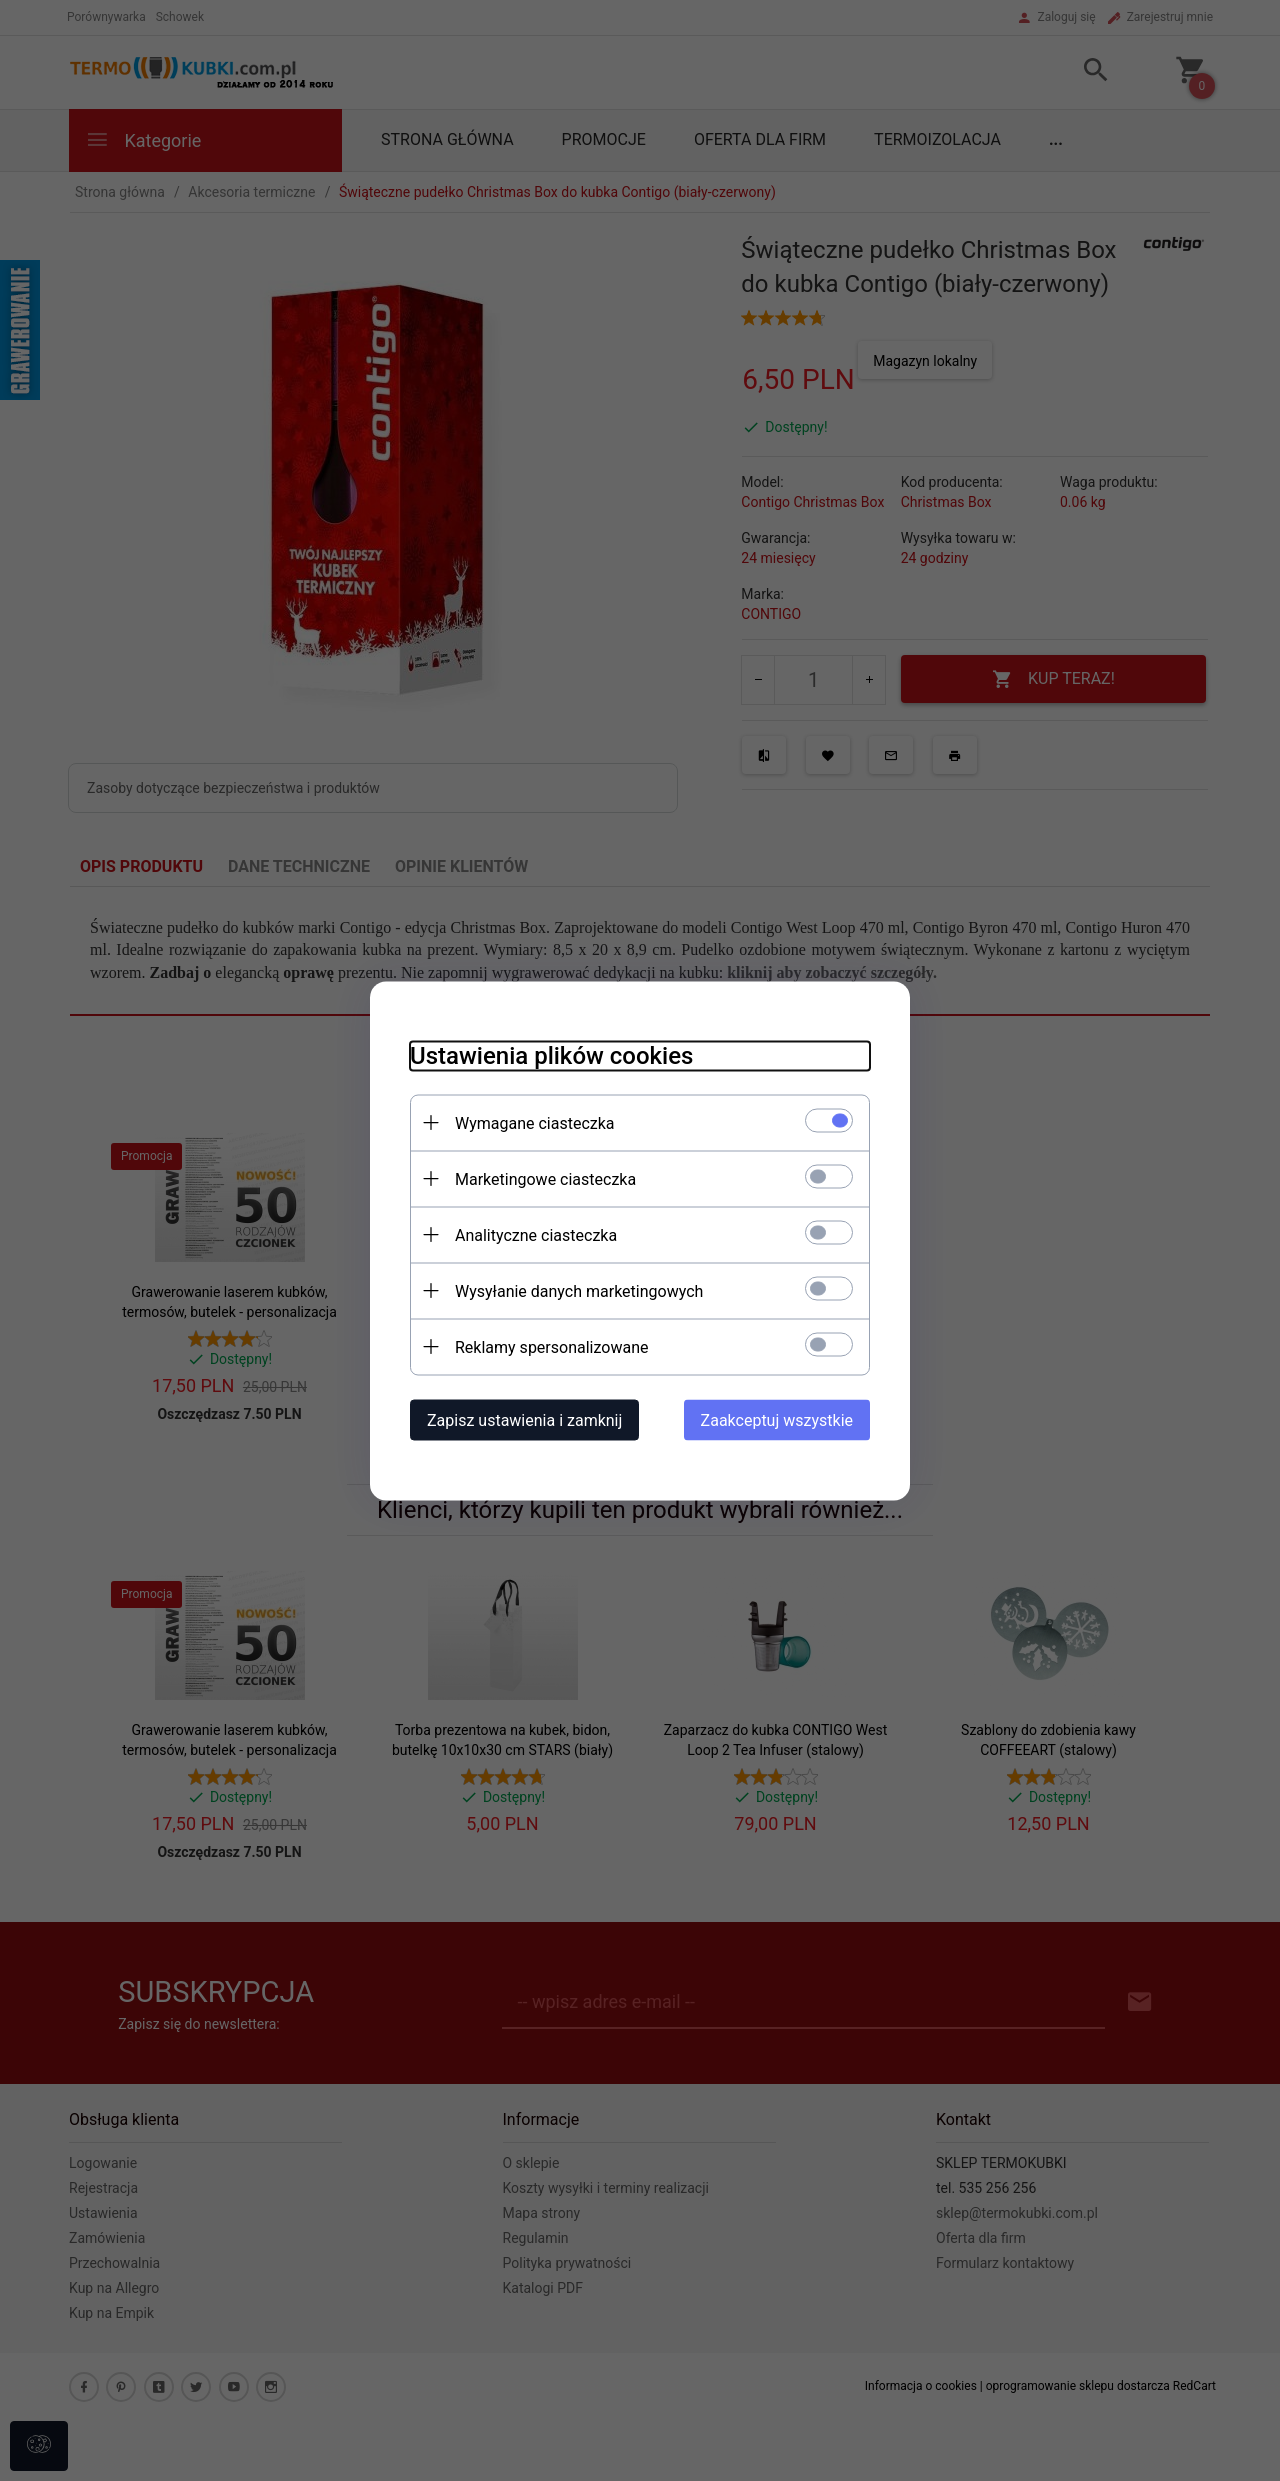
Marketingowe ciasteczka (545, 1178)
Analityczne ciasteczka (536, 1234)
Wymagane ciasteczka (535, 1122)
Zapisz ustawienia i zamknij (524, 1419)
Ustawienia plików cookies (551, 1055)
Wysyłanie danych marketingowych (579, 1290)
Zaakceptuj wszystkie (777, 1419)
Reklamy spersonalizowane (551, 1346)
